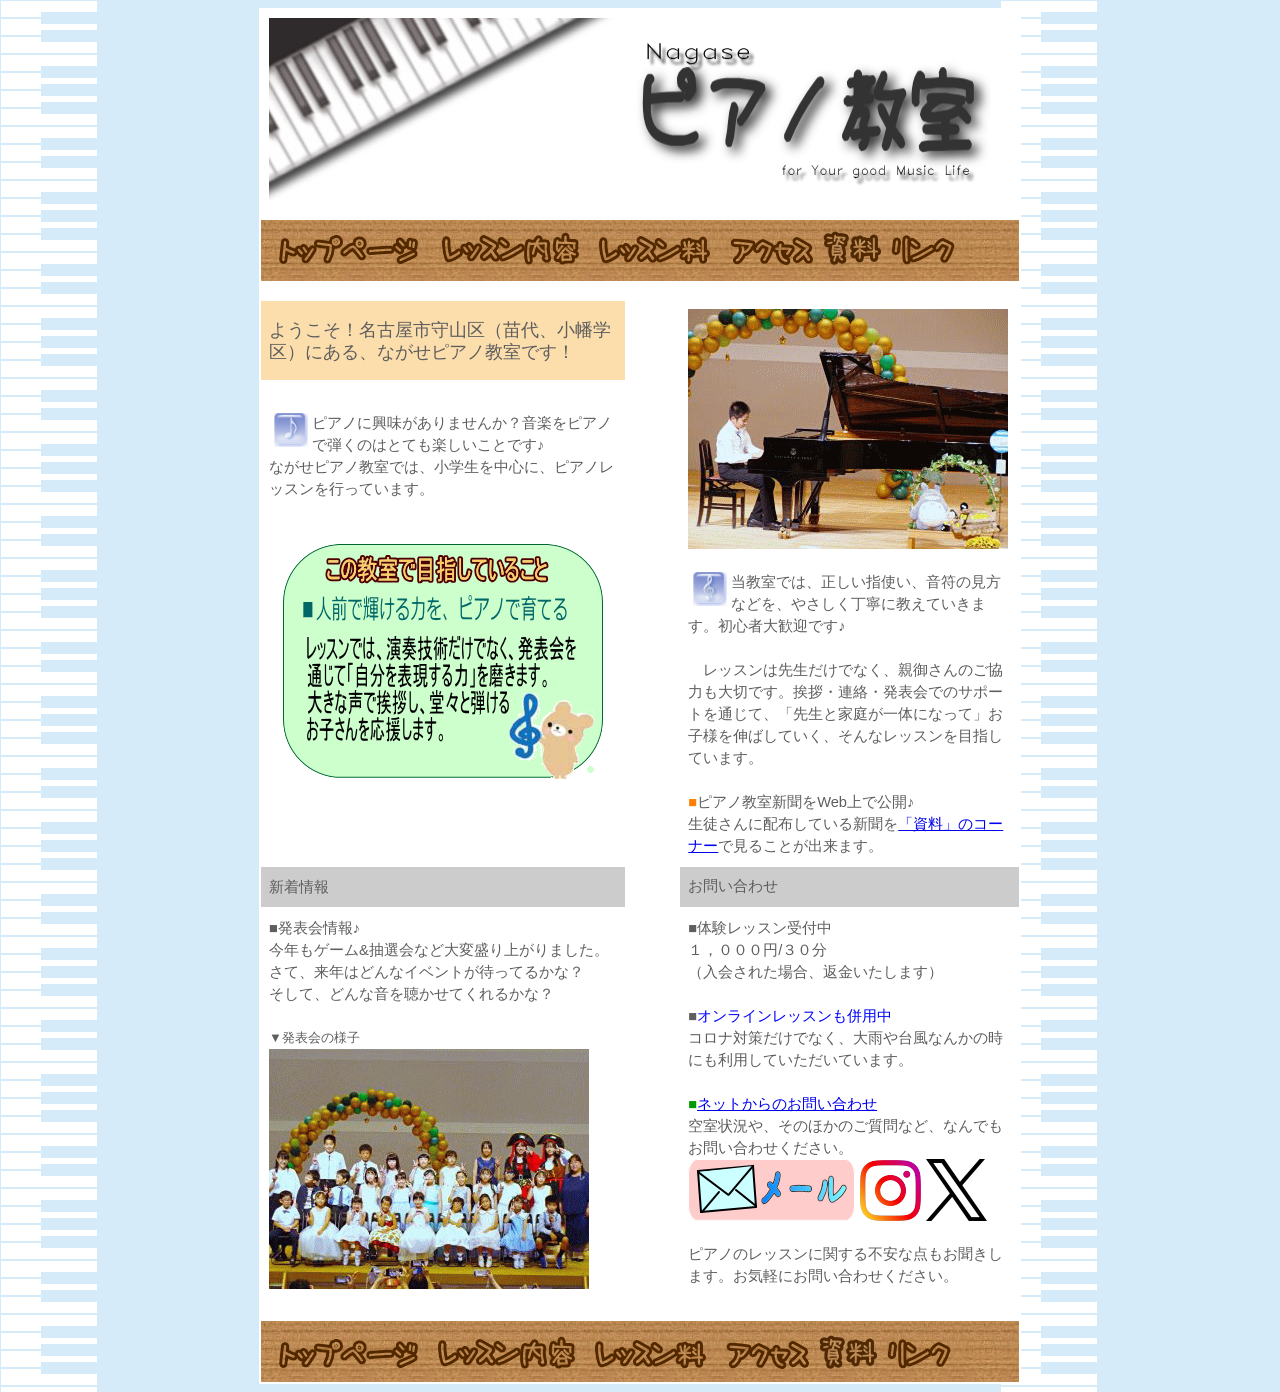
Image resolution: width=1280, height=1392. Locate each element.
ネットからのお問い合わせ (787, 1104)
